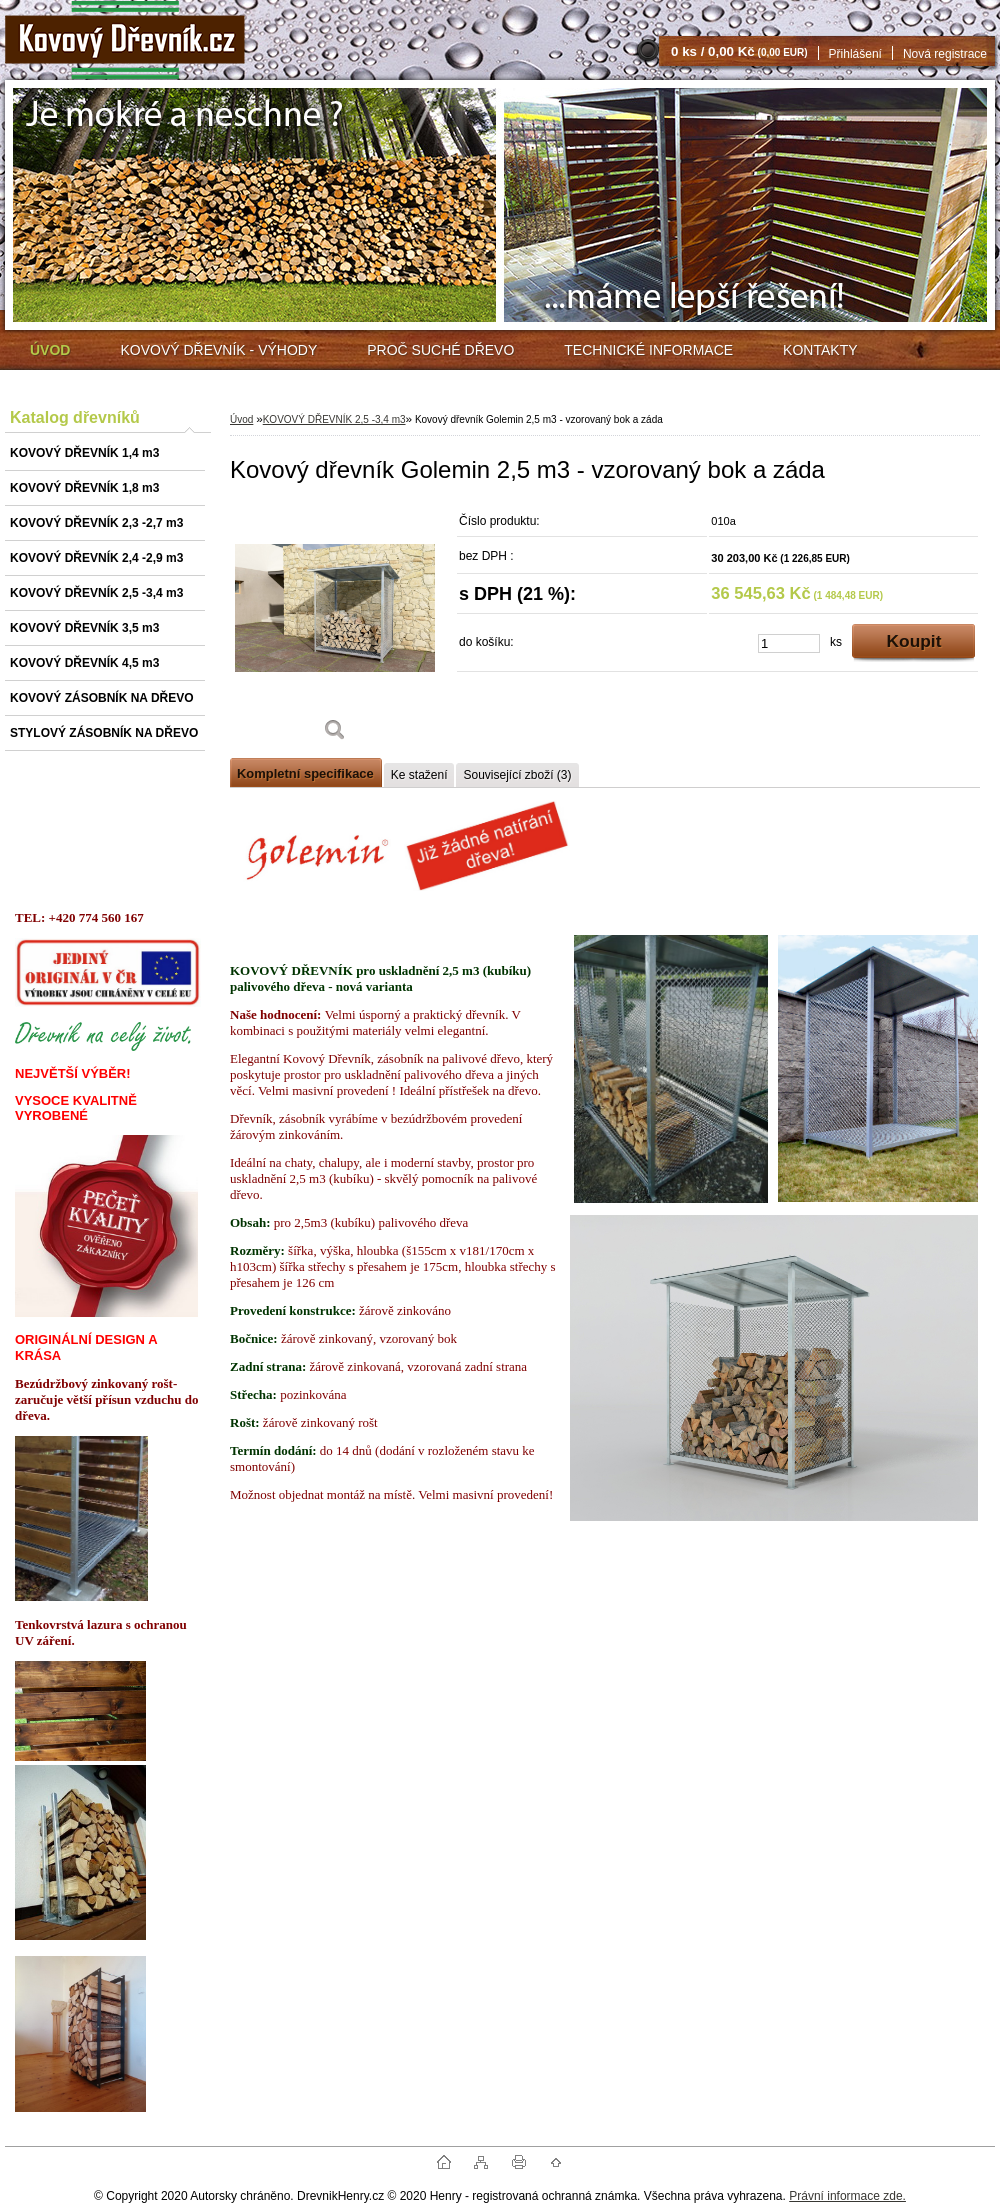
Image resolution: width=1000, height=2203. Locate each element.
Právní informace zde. (847, 2196)
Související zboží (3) (517, 775)
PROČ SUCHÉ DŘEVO (440, 350)
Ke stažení (419, 775)
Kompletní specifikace (305, 773)
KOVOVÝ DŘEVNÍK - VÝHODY (218, 350)
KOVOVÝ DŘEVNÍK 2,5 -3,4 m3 (334, 419)
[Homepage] (50, 350)
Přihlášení (855, 54)
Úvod (241, 419)
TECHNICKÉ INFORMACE (648, 350)
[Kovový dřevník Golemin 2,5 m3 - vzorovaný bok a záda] (335, 629)
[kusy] (789, 643)
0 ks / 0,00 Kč (739, 51)
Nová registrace (945, 54)
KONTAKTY (820, 350)
